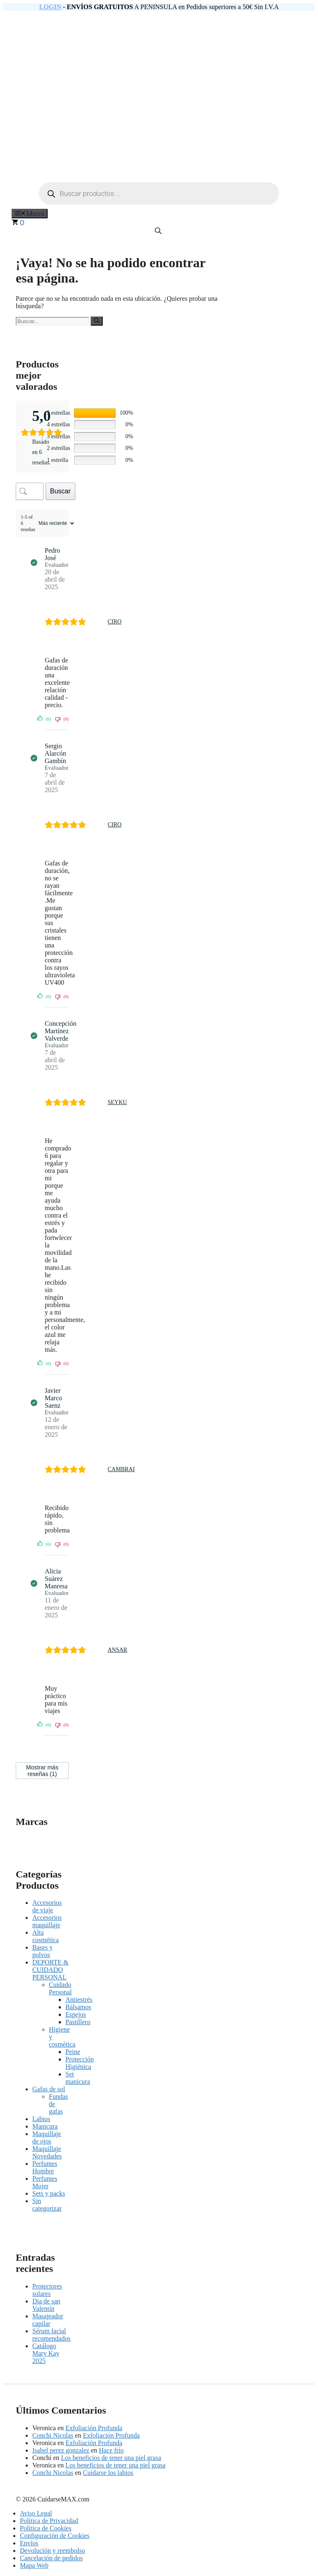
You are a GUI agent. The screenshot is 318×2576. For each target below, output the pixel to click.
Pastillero (77, 2021)
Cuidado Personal (60, 1988)
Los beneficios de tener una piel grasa (111, 2457)
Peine (72, 2051)
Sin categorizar (47, 2204)
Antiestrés (78, 1999)
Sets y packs (48, 2193)
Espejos (75, 2014)
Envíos (29, 2543)
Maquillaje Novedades (47, 2152)
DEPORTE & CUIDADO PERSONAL (50, 1970)
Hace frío (111, 2450)
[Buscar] (97, 321)
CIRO (114, 622)
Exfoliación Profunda (93, 2427)
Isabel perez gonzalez (60, 2450)
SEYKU (117, 1102)
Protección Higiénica (79, 2063)
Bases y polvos (42, 1951)
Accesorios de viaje (47, 1906)
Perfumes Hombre (44, 2167)
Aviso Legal (36, 2513)
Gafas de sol (48, 2089)
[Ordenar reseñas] (55, 523)
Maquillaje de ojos (46, 2137)
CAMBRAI (121, 1469)
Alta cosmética (45, 1936)
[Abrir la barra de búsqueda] (159, 230)
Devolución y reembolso (52, 2550)
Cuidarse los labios (108, 2472)
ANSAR (117, 1650)
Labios (41, 2118)
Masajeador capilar (47, 2320)
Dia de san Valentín (46, 2305)
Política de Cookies (45, 2528)
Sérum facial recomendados (51, 2334)
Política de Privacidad (49, 2520)
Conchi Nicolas (52, 2435)
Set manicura (77, 2078)
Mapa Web (34, 2565)
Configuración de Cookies (54, 2535)
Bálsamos (78, 2007)
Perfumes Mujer (44, 2182)
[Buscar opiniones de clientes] (29, 491)
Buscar (60, 491)
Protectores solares (47, 2290)
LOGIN (50, 6)
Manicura (45, 2126)
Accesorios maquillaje (47, 1921)
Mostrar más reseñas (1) (42, 1770)
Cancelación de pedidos (51, 2558)
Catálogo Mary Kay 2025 (45, 2353)
